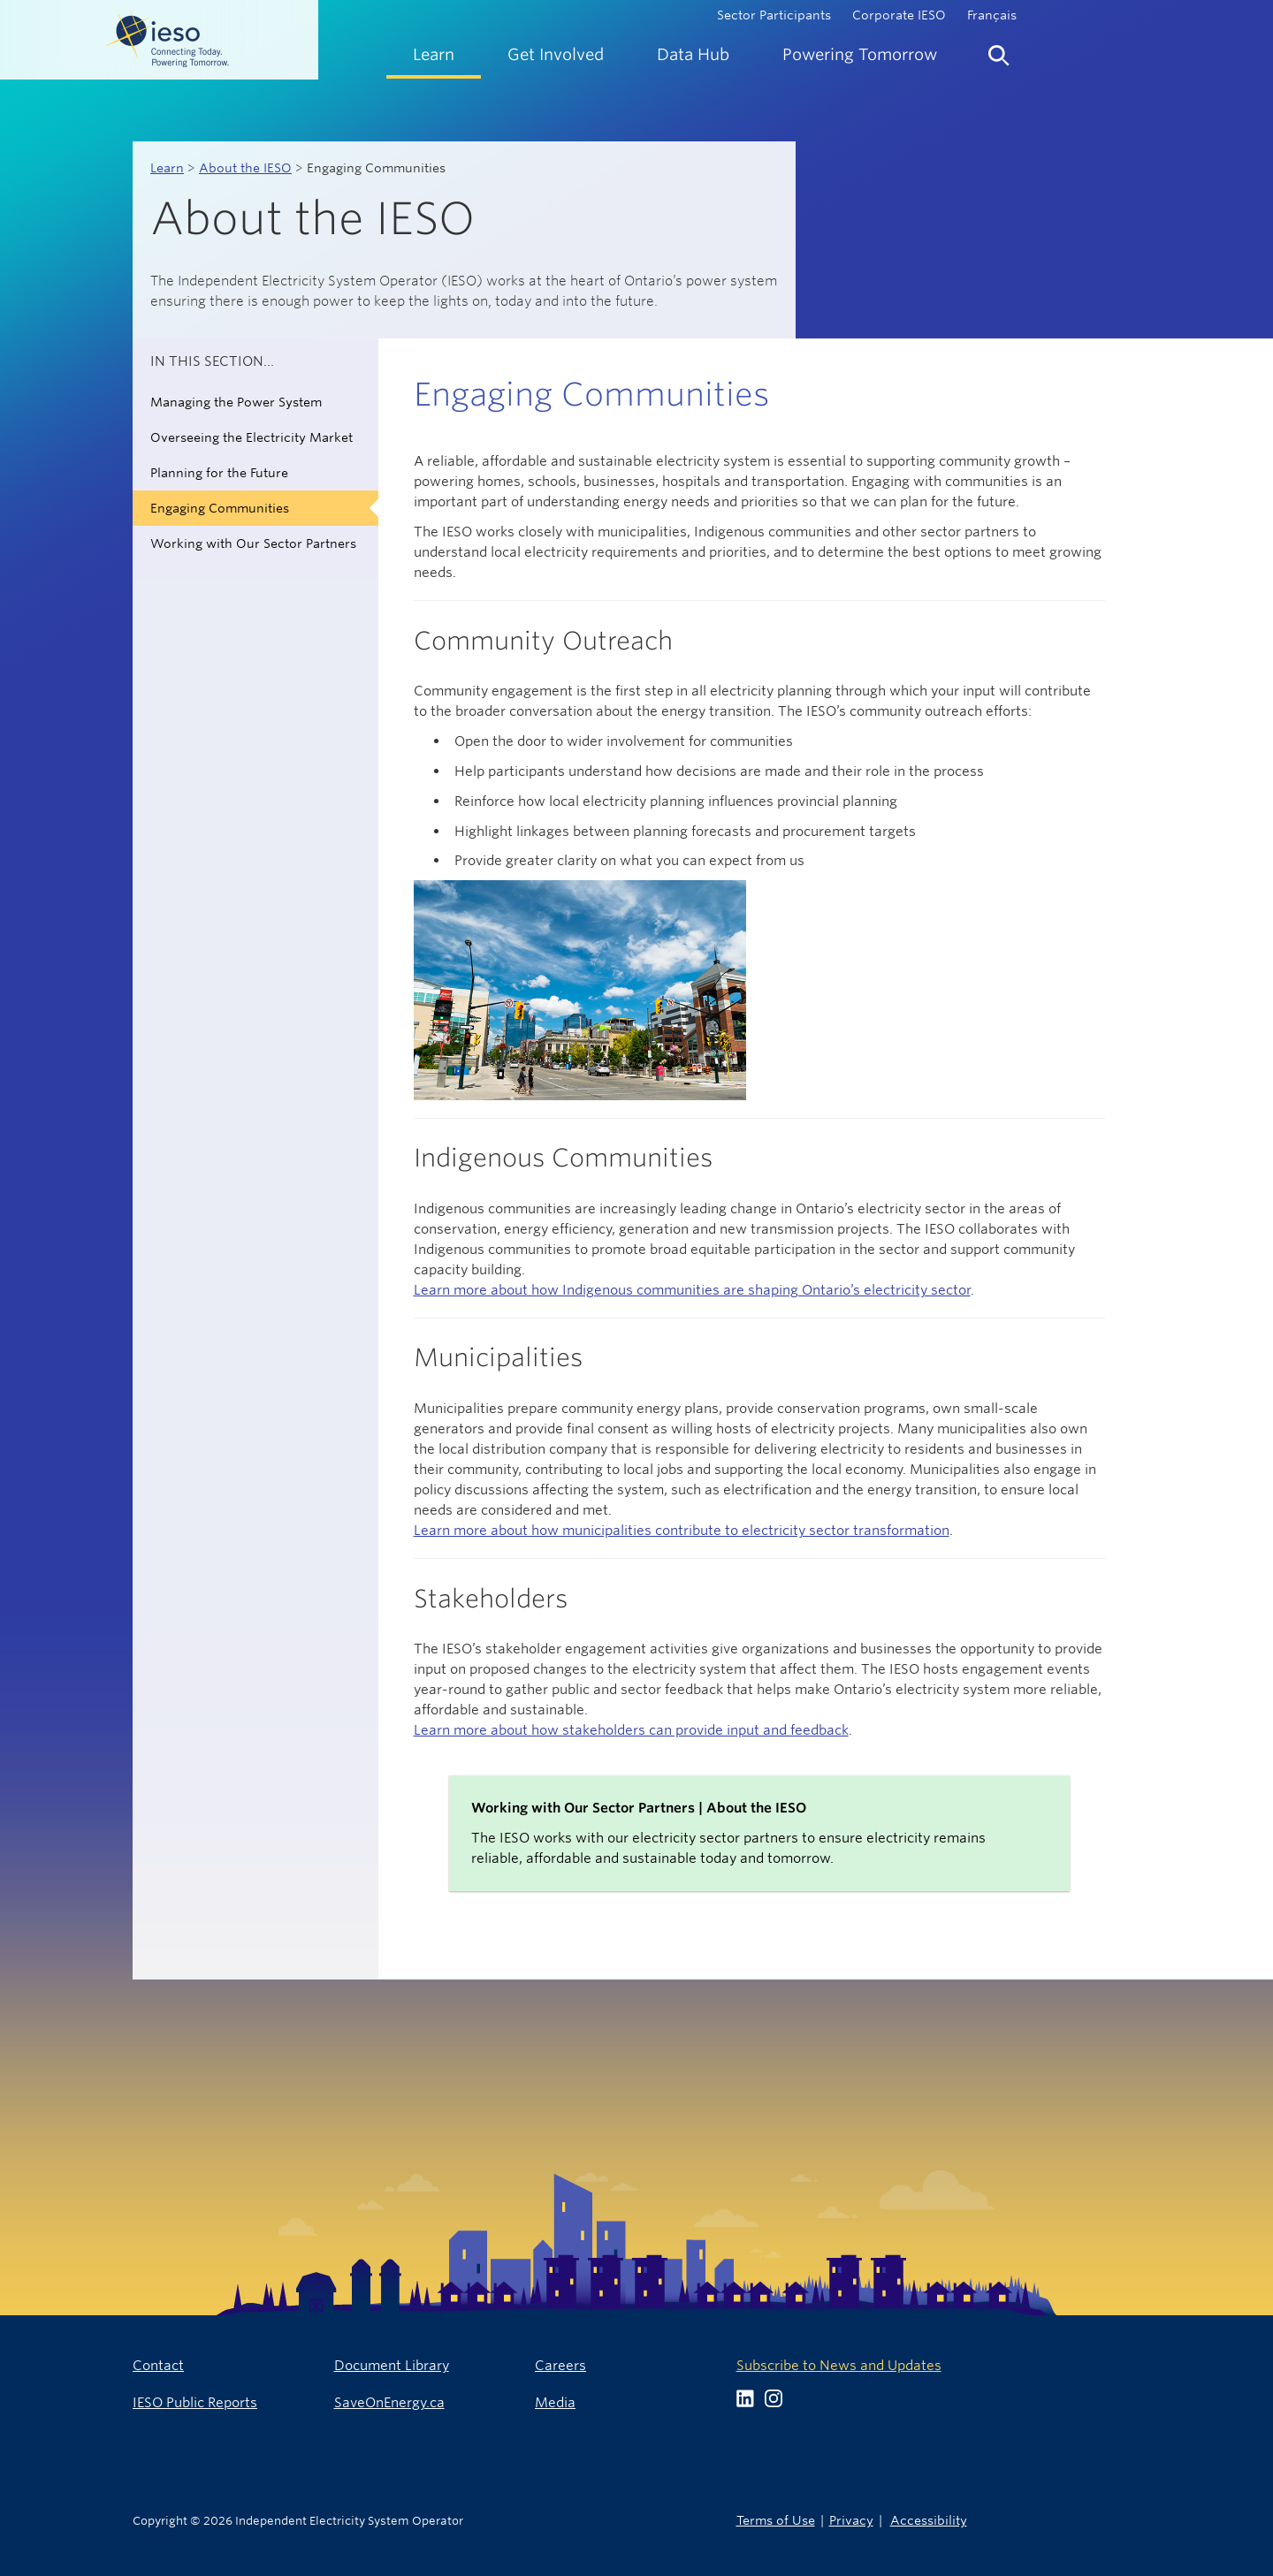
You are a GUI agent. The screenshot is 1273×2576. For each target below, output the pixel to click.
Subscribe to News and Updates (838, 2365)
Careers (560, 2365)
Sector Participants (774, 15)
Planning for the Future (219, 473)
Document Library (391, 2365)
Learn (167, 168)
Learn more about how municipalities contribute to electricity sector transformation (681, 1530)
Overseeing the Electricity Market (251, 437)
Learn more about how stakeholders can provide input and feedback (631, 1729)
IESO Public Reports (195, 2402)
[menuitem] (433, 54)
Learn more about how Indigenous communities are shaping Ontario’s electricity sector (692, 1289)
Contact (158, 2365)
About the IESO (245, 168)
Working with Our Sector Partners (253, 543)
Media (555, 2402)
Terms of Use (775, 2519)
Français (992, 15)
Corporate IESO (899, 15)
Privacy (851, 2519)
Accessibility (928, 2519)
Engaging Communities (219, 508)
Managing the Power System (236, 402)
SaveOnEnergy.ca (389, 2402)
